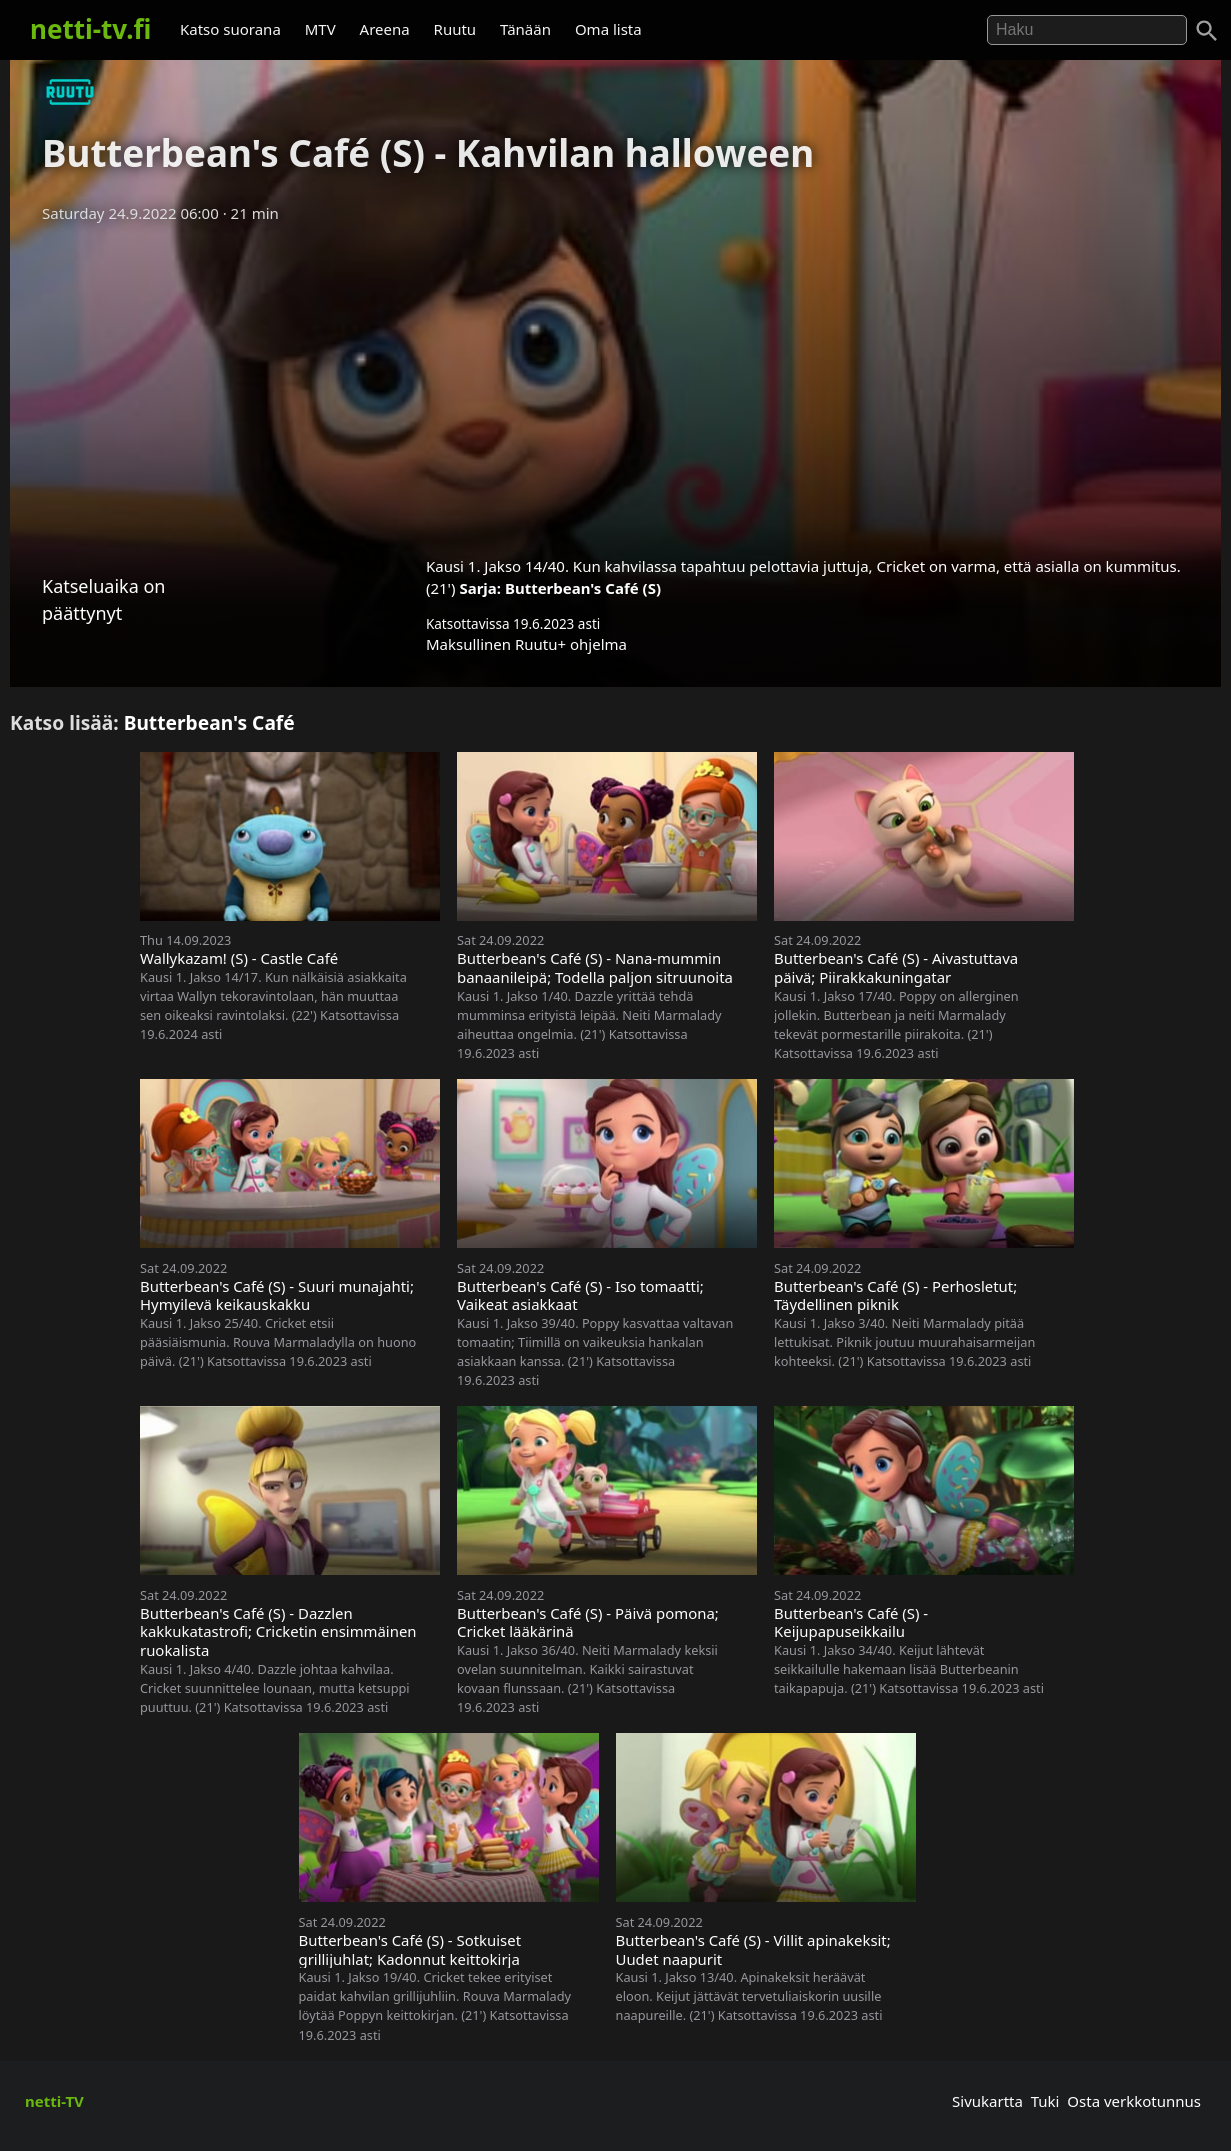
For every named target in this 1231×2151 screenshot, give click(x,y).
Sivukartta (987, 2101)
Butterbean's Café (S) (583, 588)
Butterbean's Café (209, 722)
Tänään (525, 29)
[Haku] (1207, 31)
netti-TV (54, 2101)
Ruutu (455, 29)
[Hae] (1087, 30)
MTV (320, 29)
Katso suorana (230, 29)
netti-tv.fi (90, 29)
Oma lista (608, 29)
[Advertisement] (616, 383)
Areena (385, 29)
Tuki (1045, 2101)
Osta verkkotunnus (1134, 2101)
